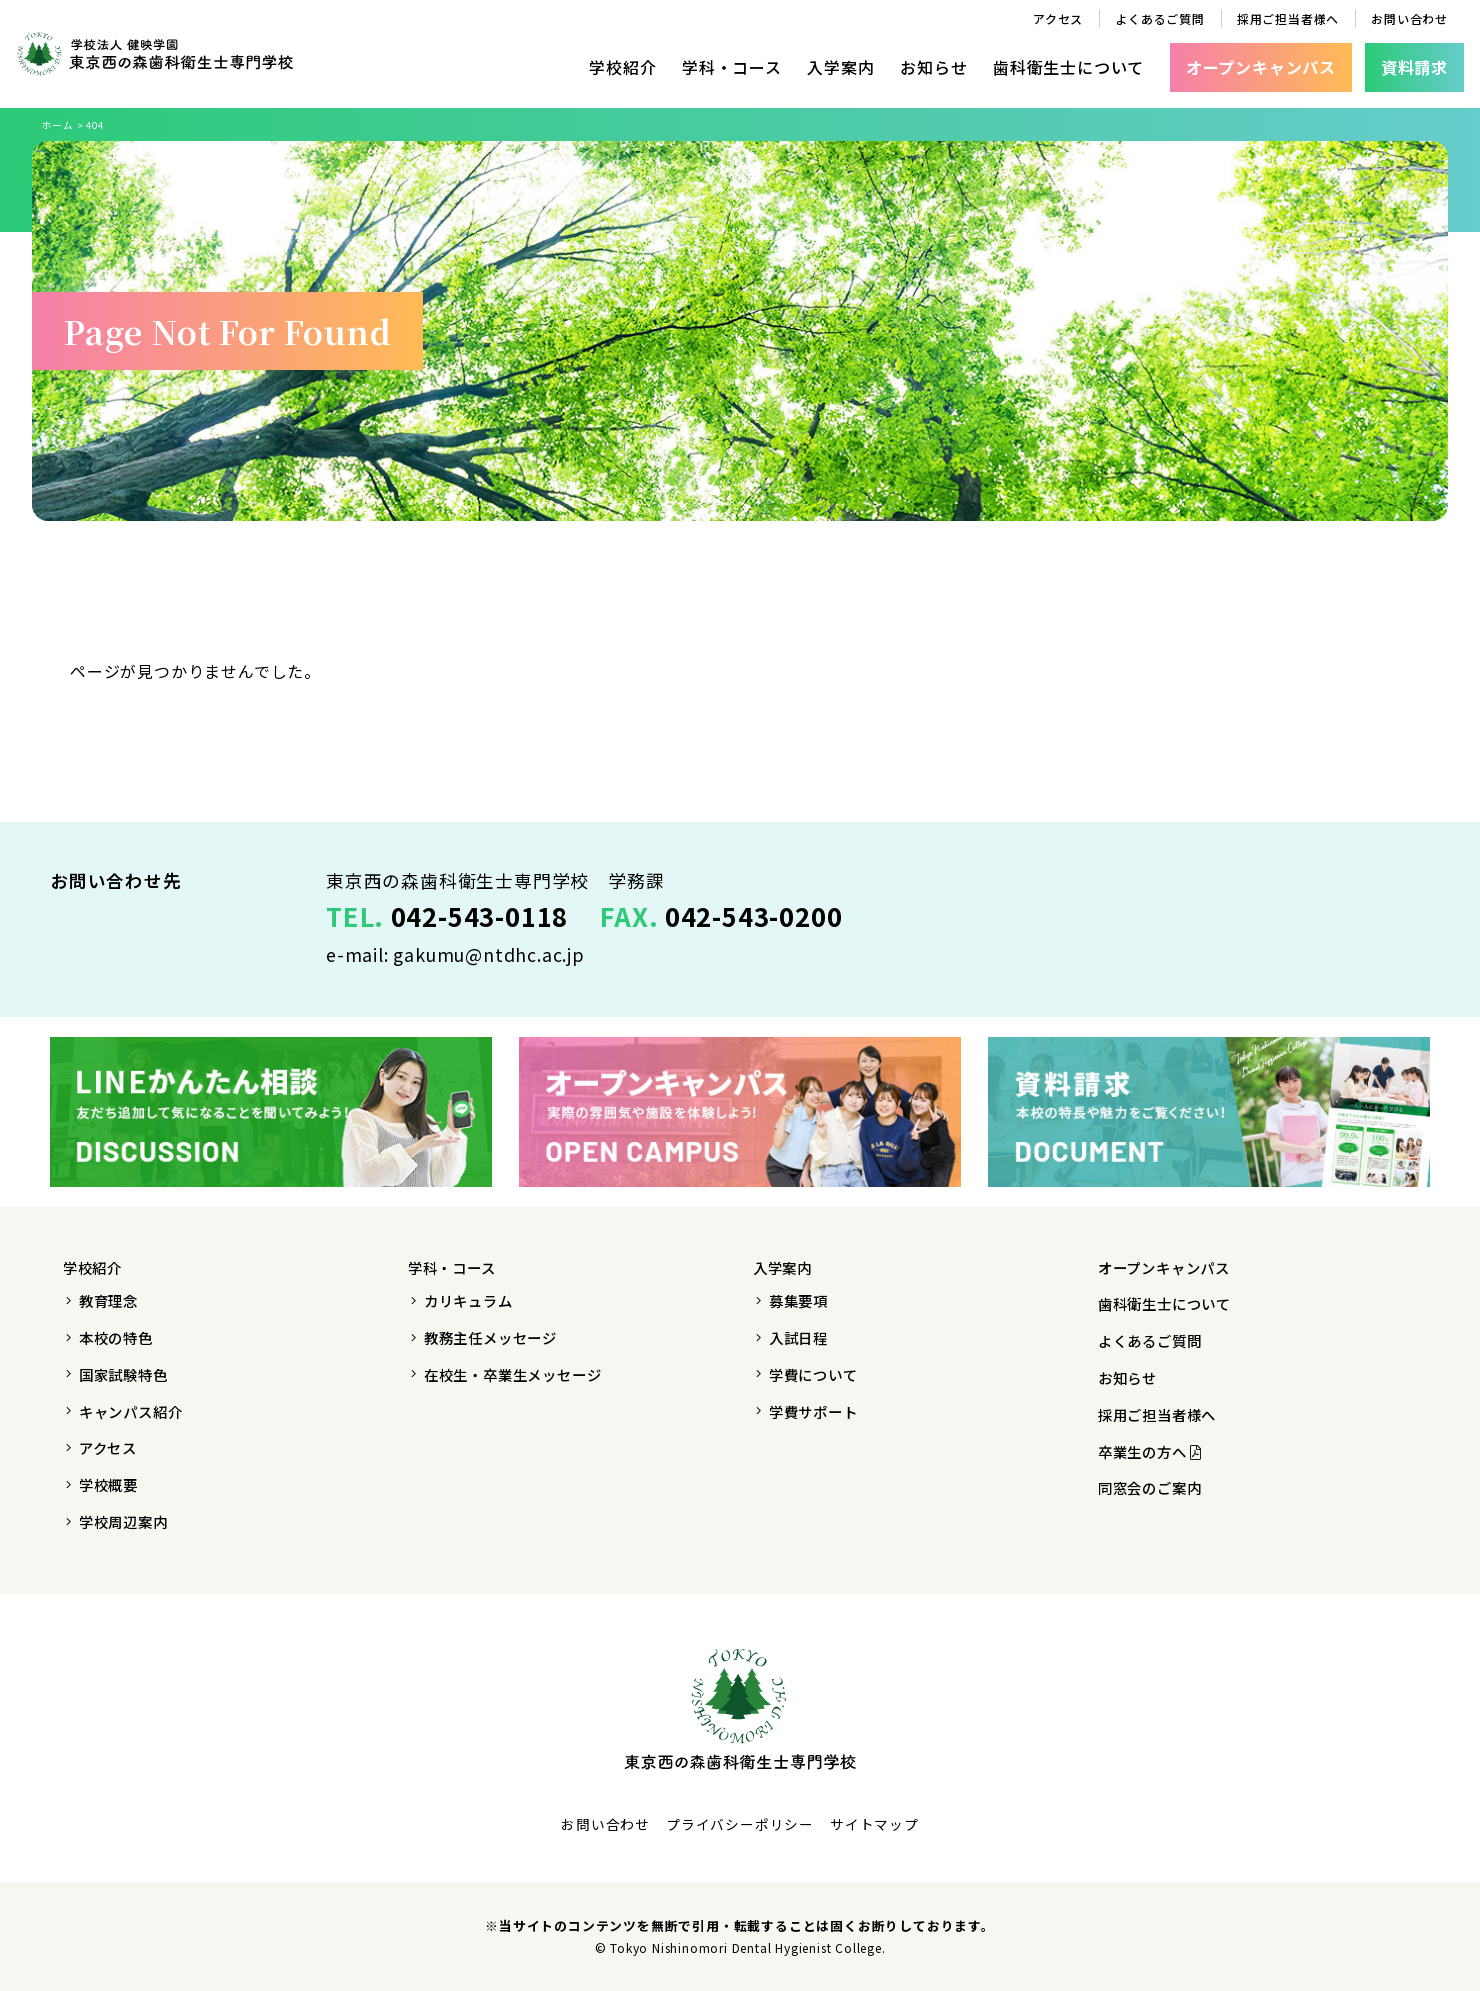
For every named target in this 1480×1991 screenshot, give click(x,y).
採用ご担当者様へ (1288, 18)
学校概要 (108, 1484)
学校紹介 (622, 67)
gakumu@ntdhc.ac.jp (488, 954)
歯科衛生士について (1068, 67)
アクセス (1058, 18)
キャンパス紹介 (131, 1411)
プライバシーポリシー (740, 1824)
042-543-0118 (480, 915)
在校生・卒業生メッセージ (513, 1374)
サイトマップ (874, 1824)
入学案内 (840, 67)
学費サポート (813, 1411)
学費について (813, 1374)
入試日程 (798, 1337)
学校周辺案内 (123, 1521)
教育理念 (108, 1300)
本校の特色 (116, 1337)
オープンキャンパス (1164, 1267)
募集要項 (798, 1300)
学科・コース (732, 67)
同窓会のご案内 (1150, 1487)
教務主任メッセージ (490, 1337)
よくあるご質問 (1160, 18)
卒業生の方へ (1150, 1451)
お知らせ (933, 67)
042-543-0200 (754, 915)
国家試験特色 (123, 1374)
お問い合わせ (1409, 18)
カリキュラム (468, 1300)
